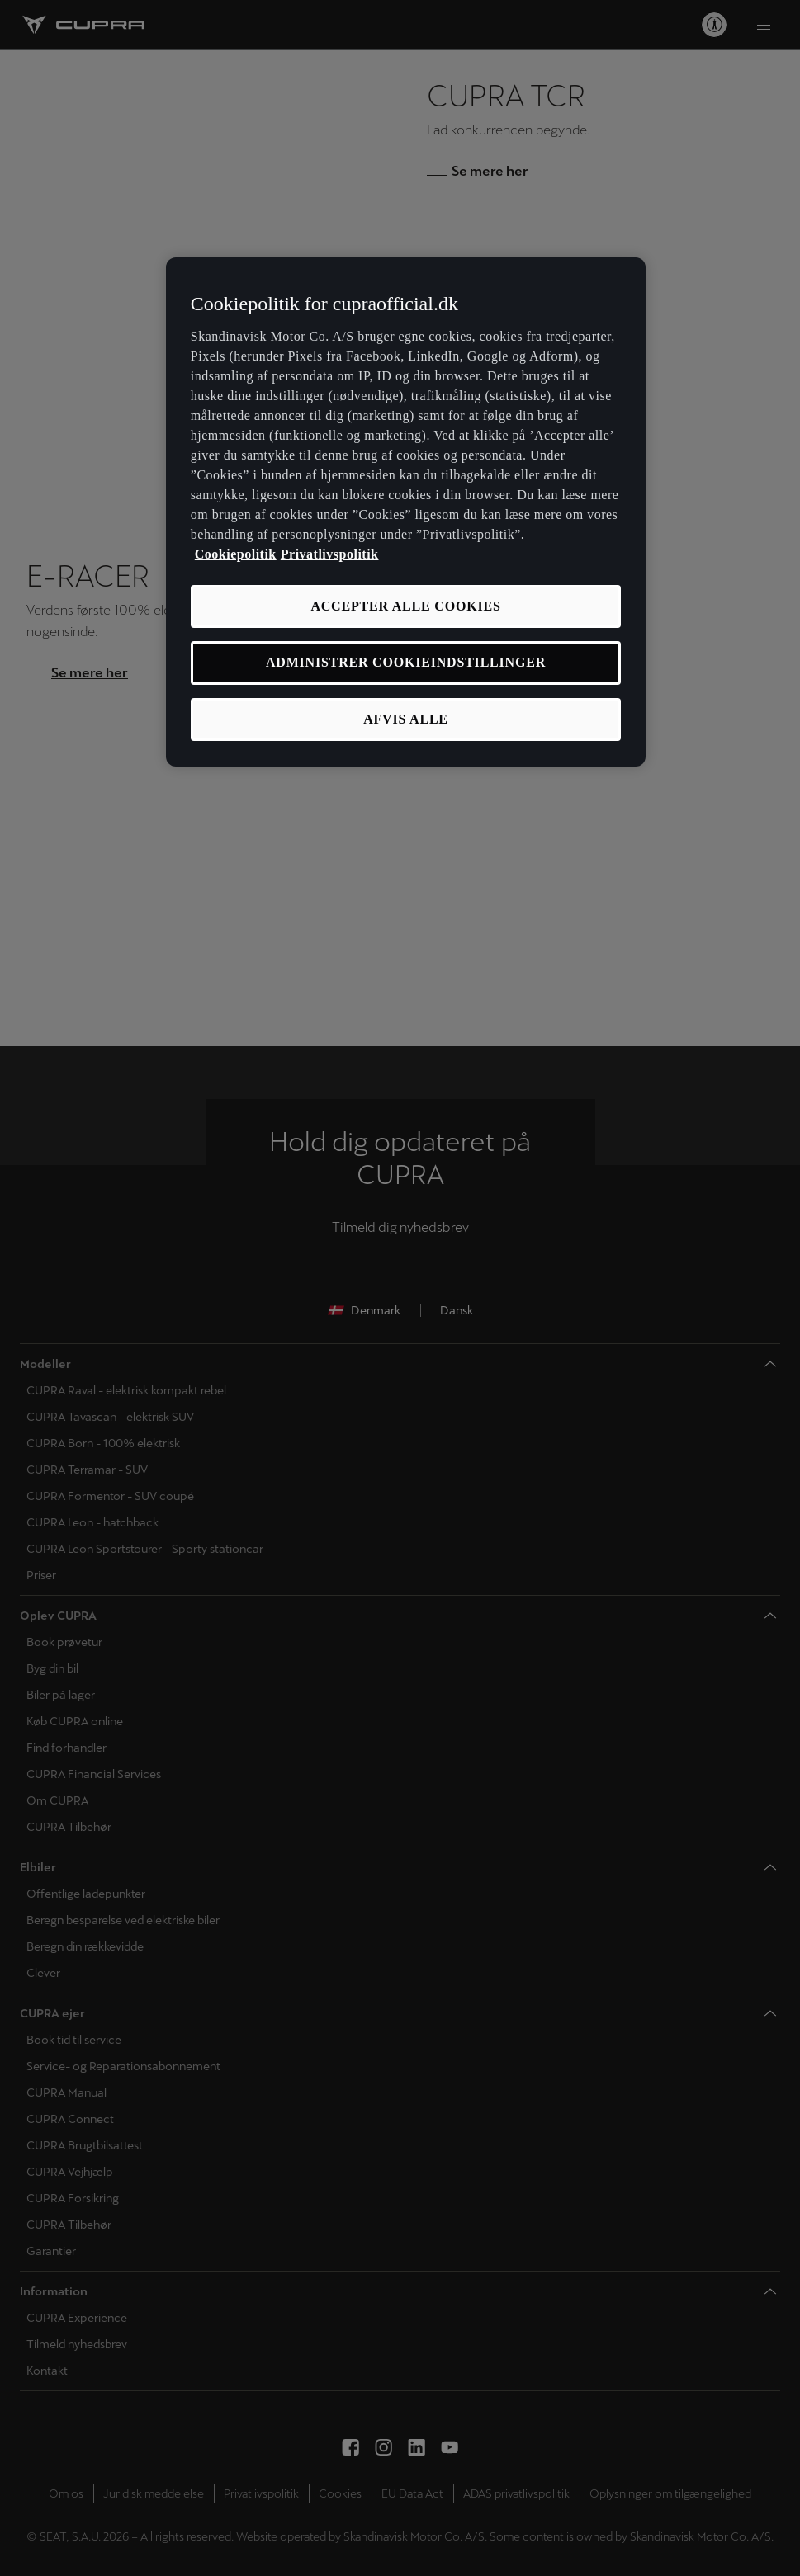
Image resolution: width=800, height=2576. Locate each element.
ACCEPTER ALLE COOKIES (405, 606)
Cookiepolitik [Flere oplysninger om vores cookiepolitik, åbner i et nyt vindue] (236, 554)
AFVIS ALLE (405, 719)
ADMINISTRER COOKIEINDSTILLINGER (406, 662)
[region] (406, 512)
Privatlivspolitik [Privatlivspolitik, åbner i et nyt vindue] (330, 554)
